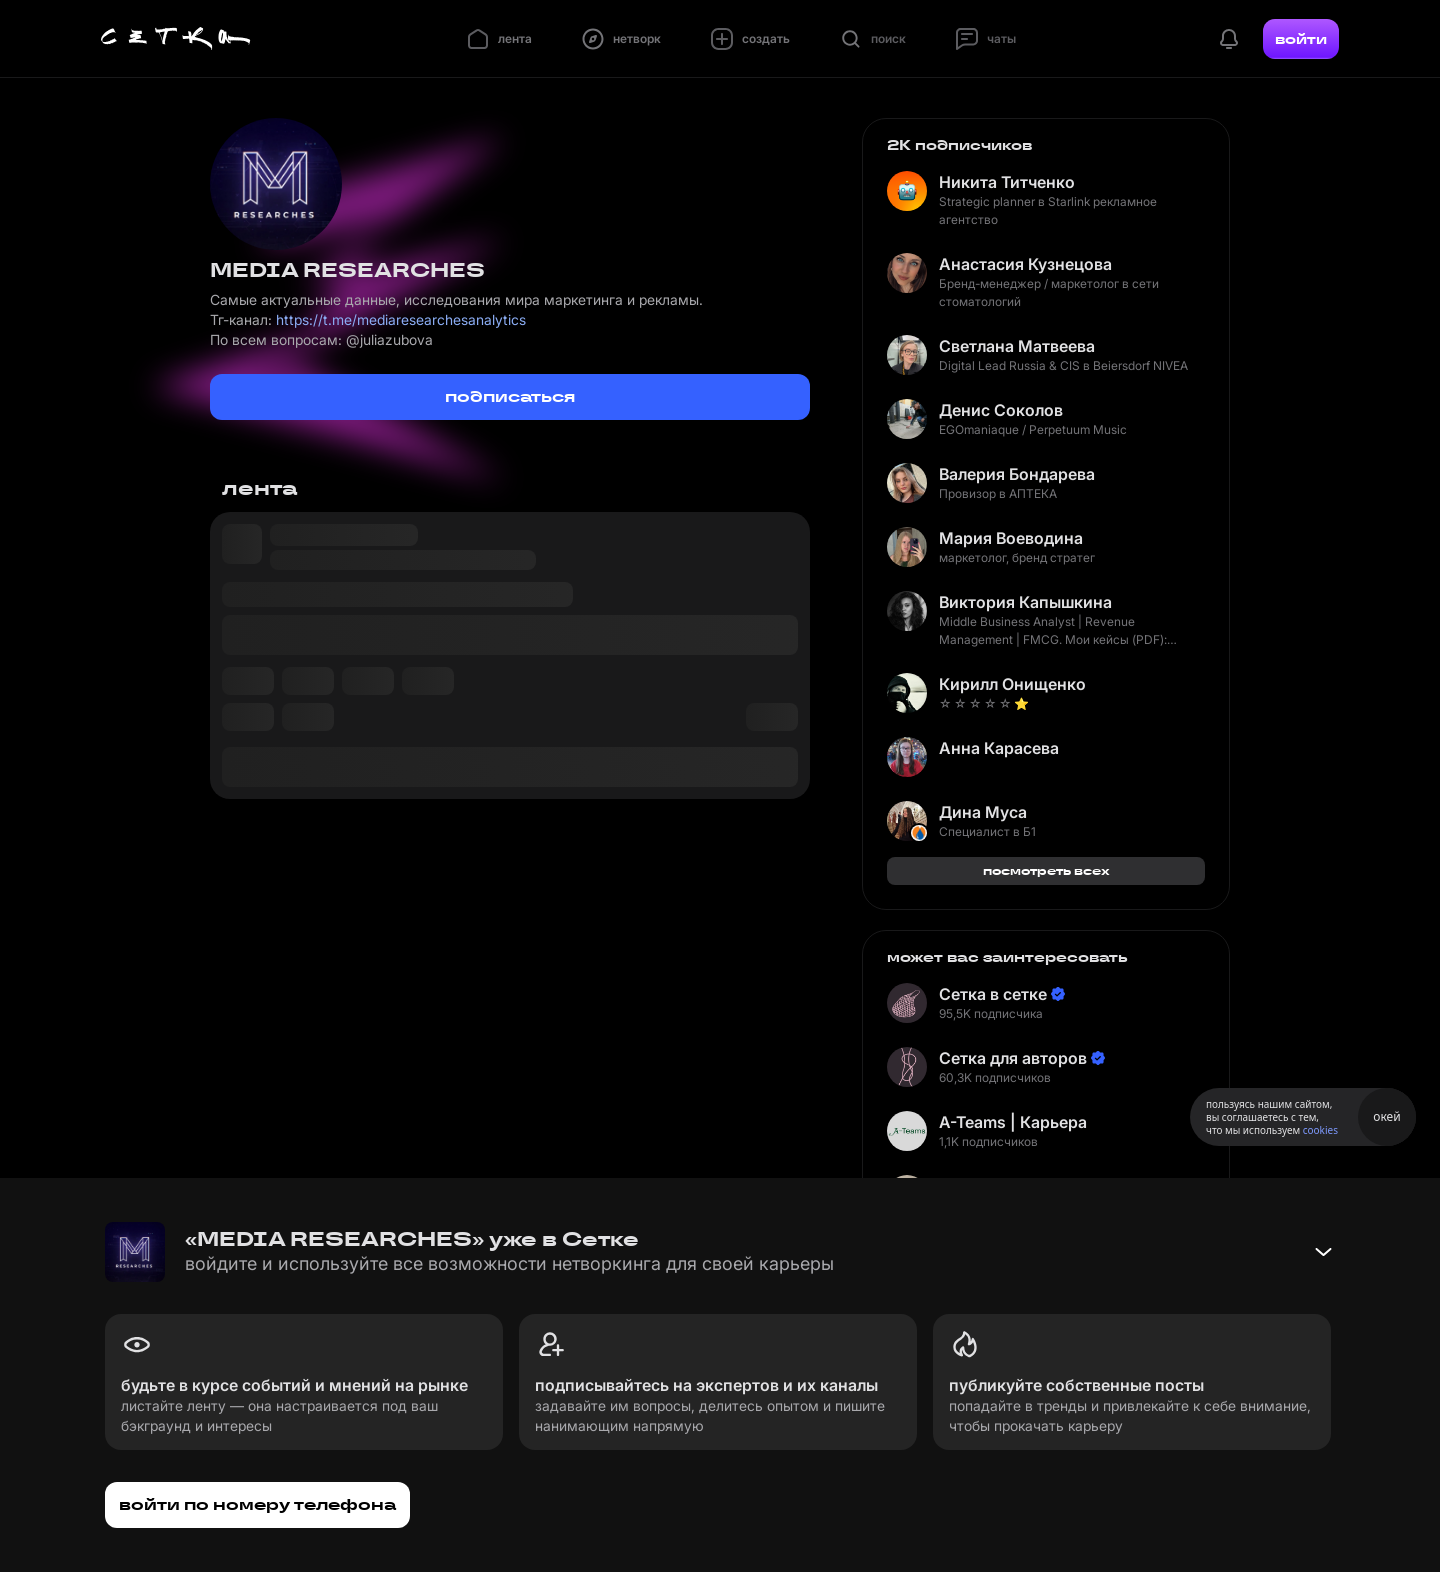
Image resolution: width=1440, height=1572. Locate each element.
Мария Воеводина (1011, 538)
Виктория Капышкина (1025, 602)
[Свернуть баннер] (1323, 1252)
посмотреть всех (1046, 870)
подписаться (510, 396)
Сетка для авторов (1013, 1058)
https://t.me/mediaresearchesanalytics (401, 319)
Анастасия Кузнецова (1025, 264)
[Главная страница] (176, 39)
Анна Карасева (999, 748)
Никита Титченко (1007, 182)
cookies (1320, 1130)
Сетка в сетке (993, 994)
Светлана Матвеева (1017, 346)
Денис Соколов (1001, 410)
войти (1301, 39)
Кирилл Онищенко (1012, 684)
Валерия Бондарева (1017, 474)
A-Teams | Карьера (1013, 1122)
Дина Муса (983, 812)
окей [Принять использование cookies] (1386, 1116)
